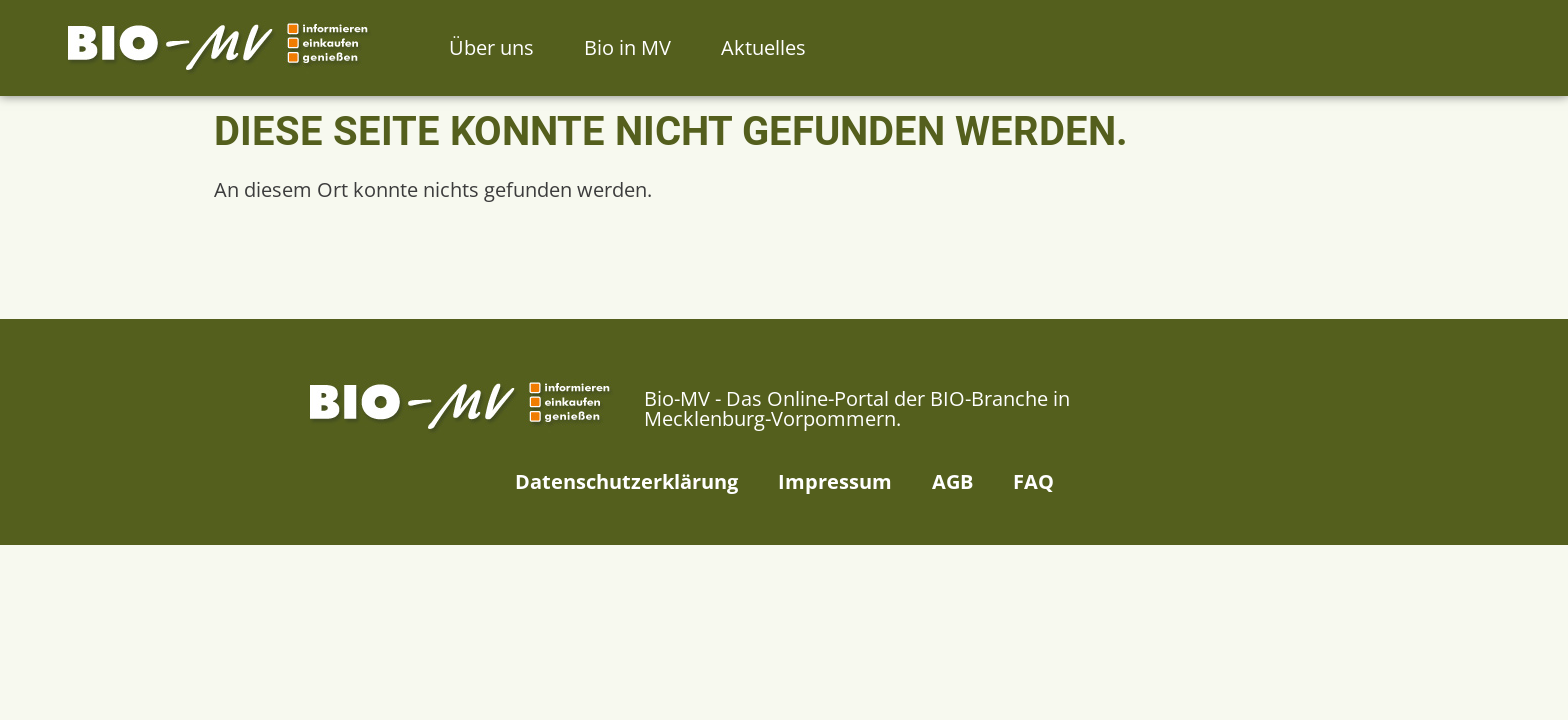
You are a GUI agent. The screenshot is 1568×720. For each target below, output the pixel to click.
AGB (952, 481)
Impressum (835, 481)
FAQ (1033, 481)
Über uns (491, 47)
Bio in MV (627, 47)
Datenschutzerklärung (626, 481)
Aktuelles (763, 47)
